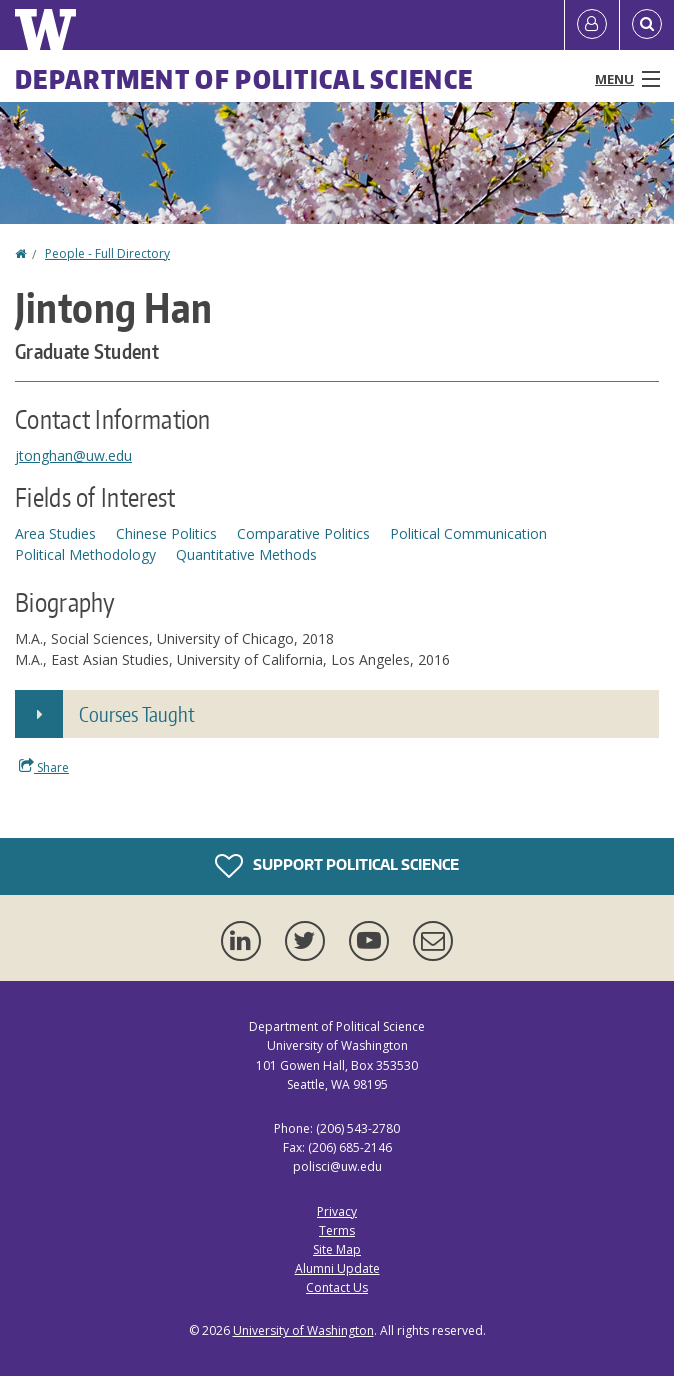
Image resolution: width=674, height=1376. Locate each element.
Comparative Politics (303, 533)
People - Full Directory (107, 253)
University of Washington (303, 1330)
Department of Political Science (244, 79)
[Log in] (592, 25)
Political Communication (468, 533)
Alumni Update (337, 1268)
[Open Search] (647, 25)
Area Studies (55, 533)
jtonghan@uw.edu (73, 455)
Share (44, 767)
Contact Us (337, 1287)
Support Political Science (337, 866)
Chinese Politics (166, 533)
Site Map (337, 1249)
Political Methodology (85, 554)
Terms (337, 1230)
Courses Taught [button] (137, 714)
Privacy (337, 1211)
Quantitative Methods (246, 554)
